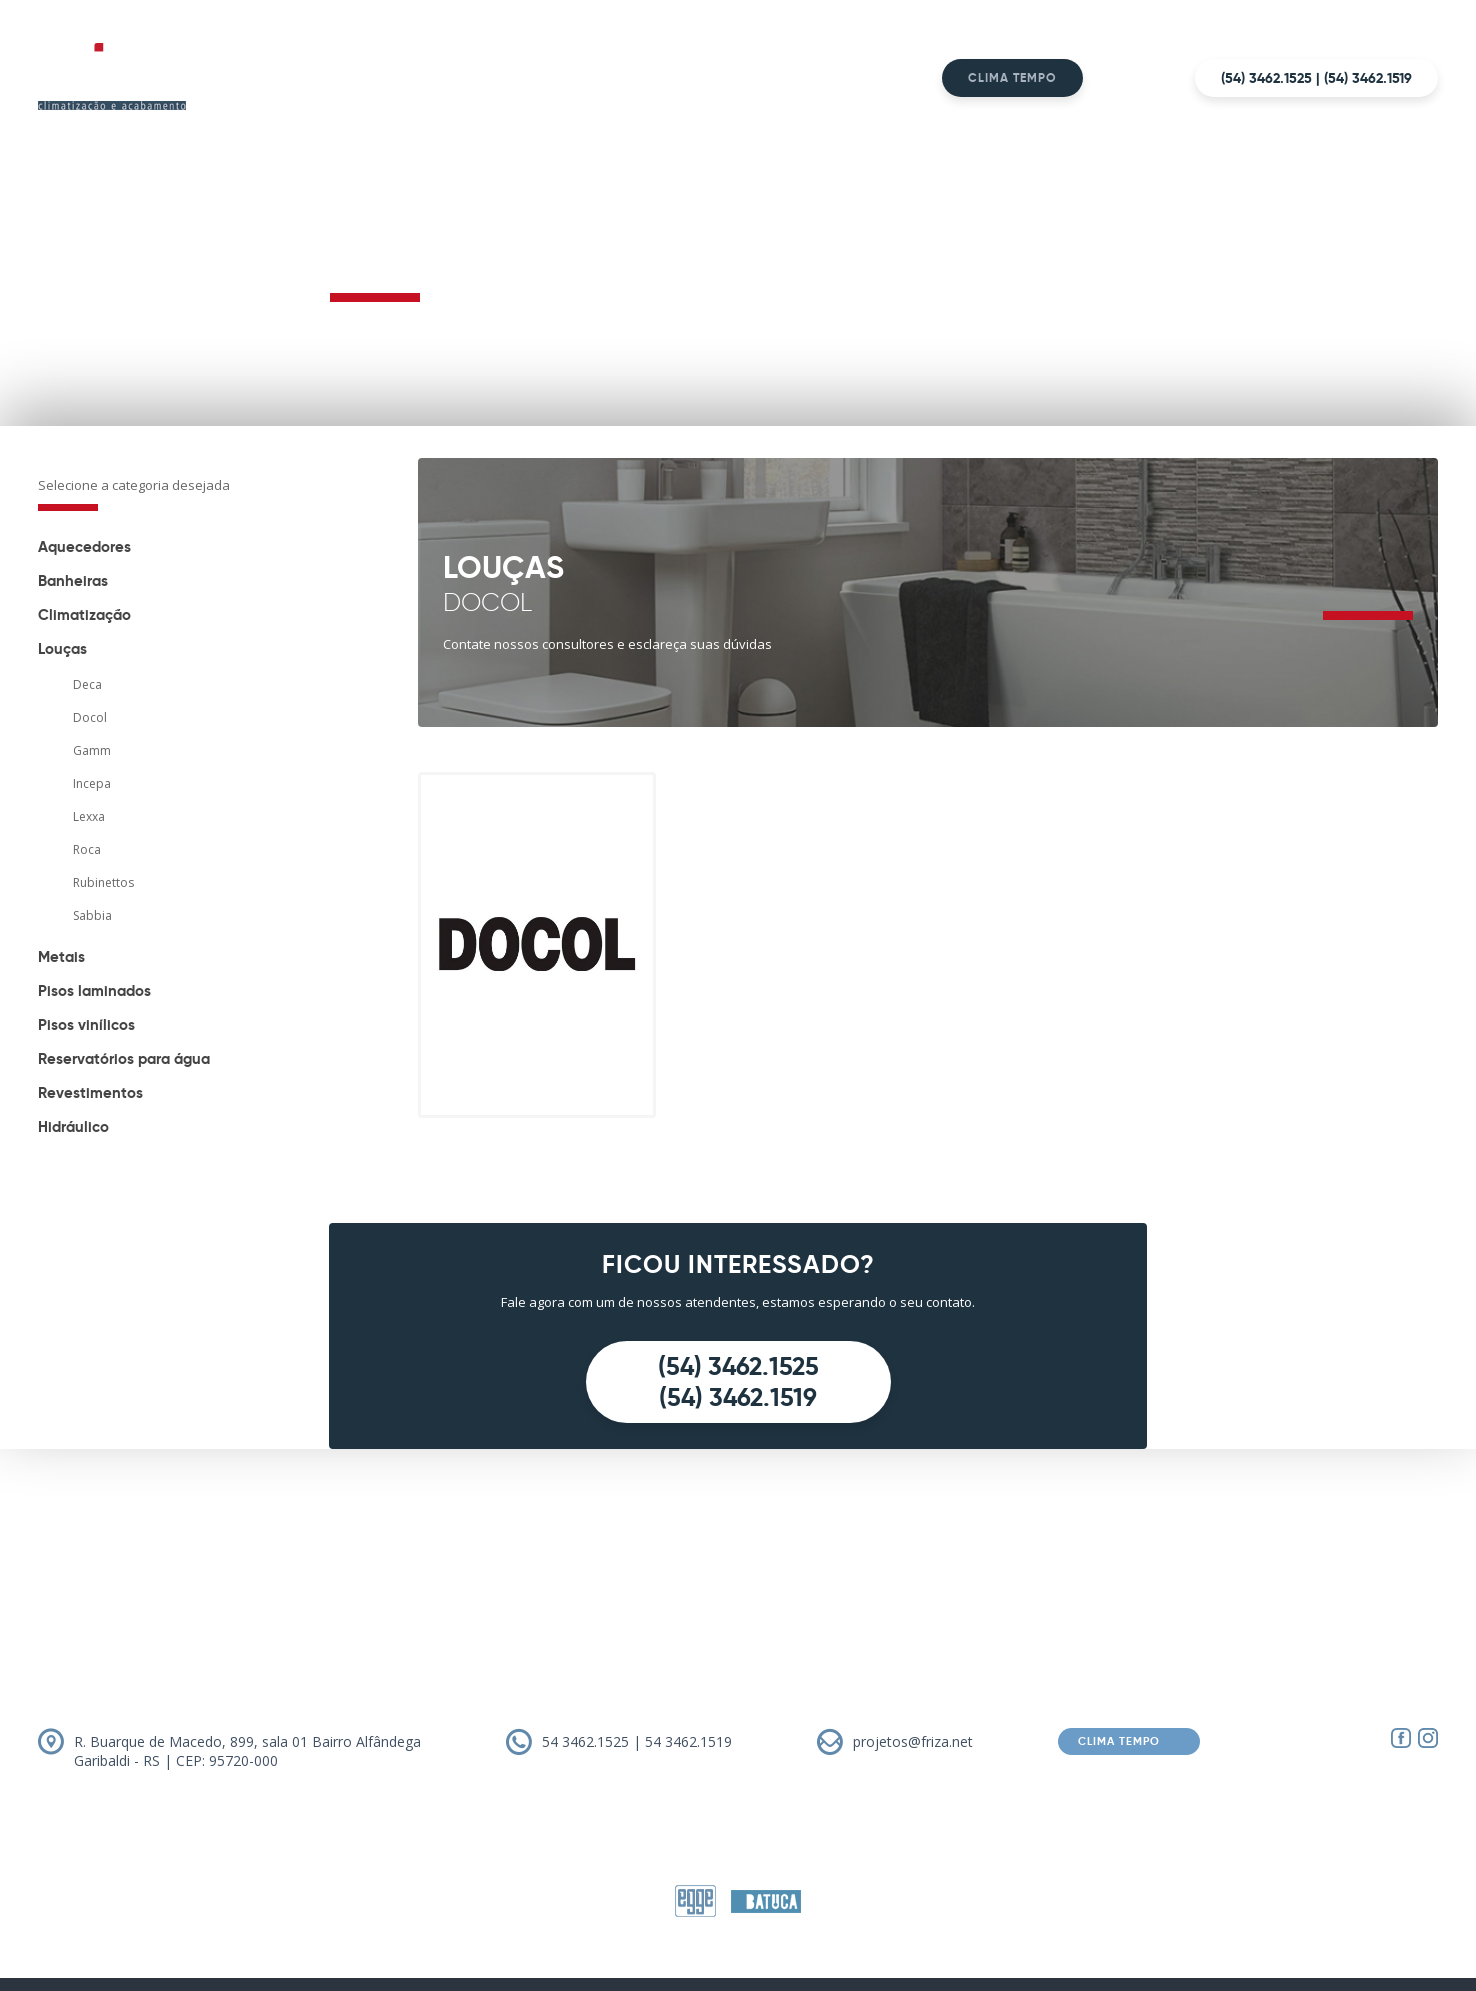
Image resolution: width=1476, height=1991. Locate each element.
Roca (87, 849)
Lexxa (89, 816)
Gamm (92, 750)
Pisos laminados (94, 990)
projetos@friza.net (913, 1741)
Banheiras (73, 580)
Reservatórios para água (124, 1058)
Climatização (84, 614)
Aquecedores (84, 546)
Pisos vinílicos (86, 1024)
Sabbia (92, 915)
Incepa (92, 783)
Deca (87, 684)
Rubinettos (103, 882)
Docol (90, 717)
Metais (61, 956)
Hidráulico (73, 1126)
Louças (62, 648)
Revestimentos (90, 1092)
